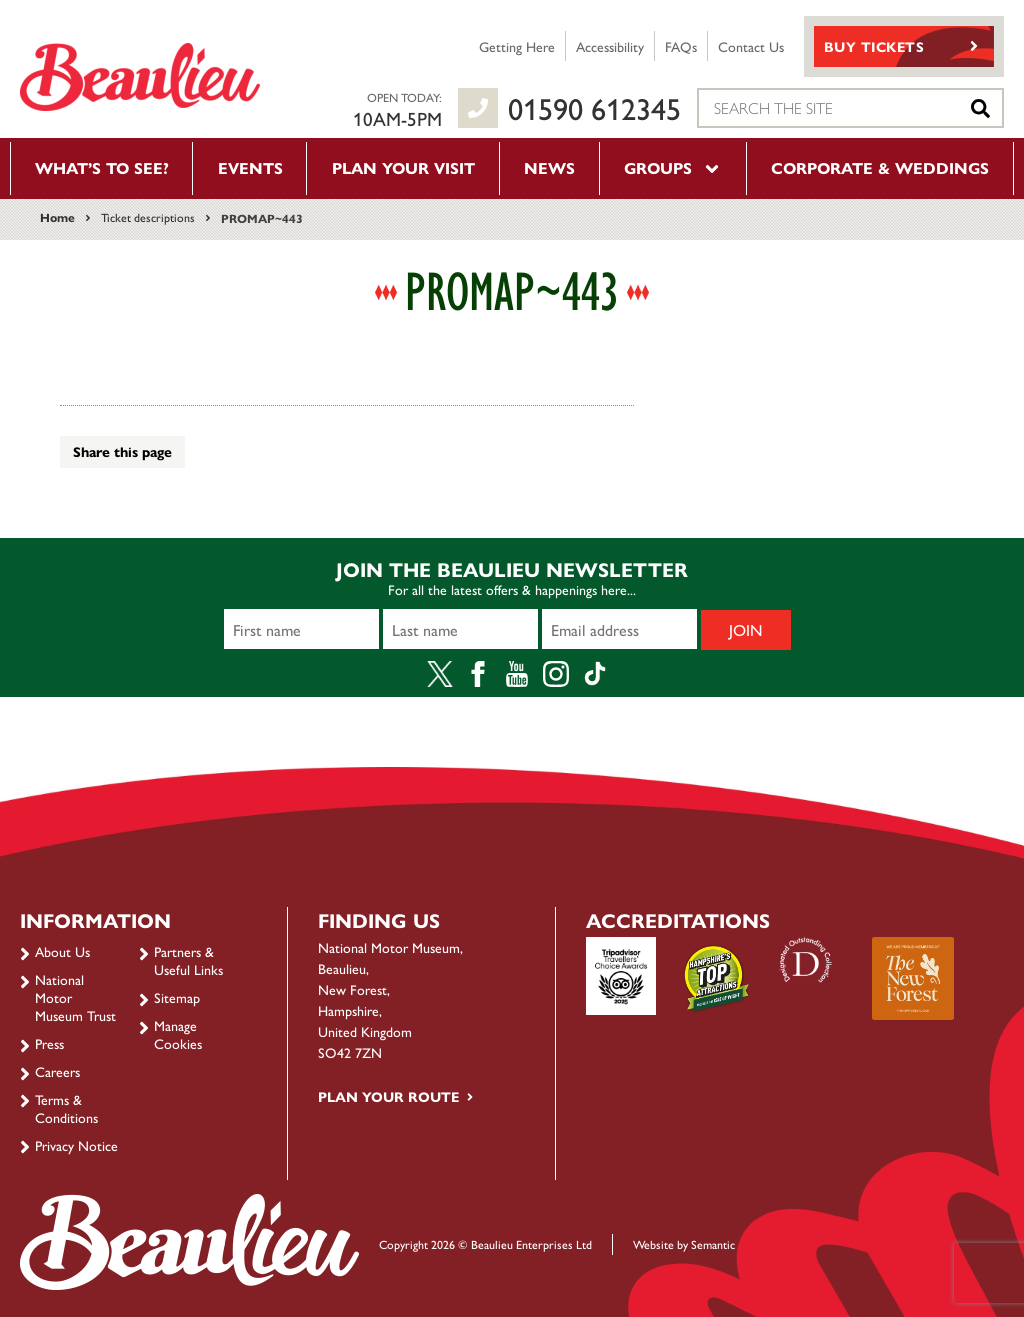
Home (57, 217)
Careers (57, 1071)
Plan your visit (403, 167)
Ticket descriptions (148, 217)
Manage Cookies (178, 1034)
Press (49, 1043)
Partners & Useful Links (188, 960)
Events (250, 167)
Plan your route (388, 1096)
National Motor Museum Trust (75, 997)
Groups (673, 167)
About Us (62, 951)
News (549, 167)
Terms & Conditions (66, 1108)
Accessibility (610, 46)
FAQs (681, 46)
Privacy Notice (76, 1145)
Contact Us (751, 46)
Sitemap (177, 997)
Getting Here (517, 46)
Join (746, 629)
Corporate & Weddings (880, 167)
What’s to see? (102, 167)
